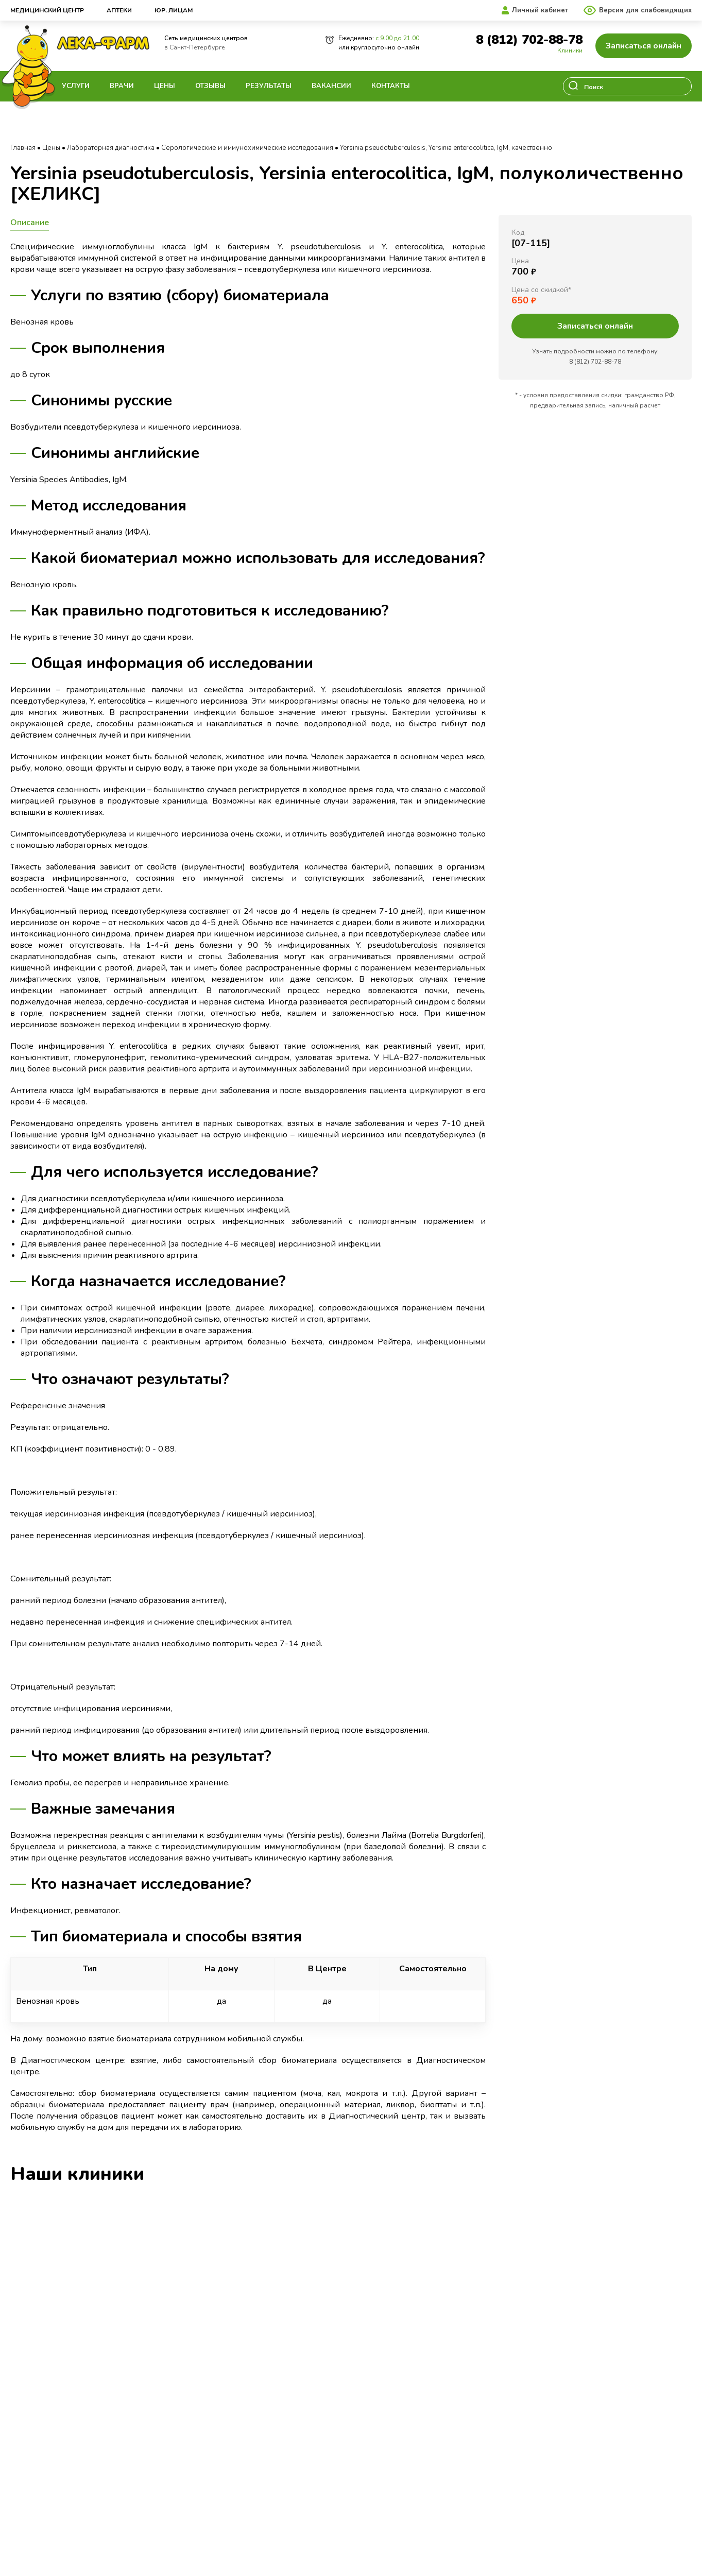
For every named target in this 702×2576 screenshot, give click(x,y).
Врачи (122, 86)
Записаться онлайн (643, 46)
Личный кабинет (540, 10)
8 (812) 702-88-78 (529, 39)
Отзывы (210, 86)
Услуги (76, 86)
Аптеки (119, 10)
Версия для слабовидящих (645, 10)
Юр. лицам (174, 10)
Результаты (269, 86)
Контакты (390, 86)
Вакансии (331, 86)
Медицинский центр (47, 10)
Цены (164, 86)
